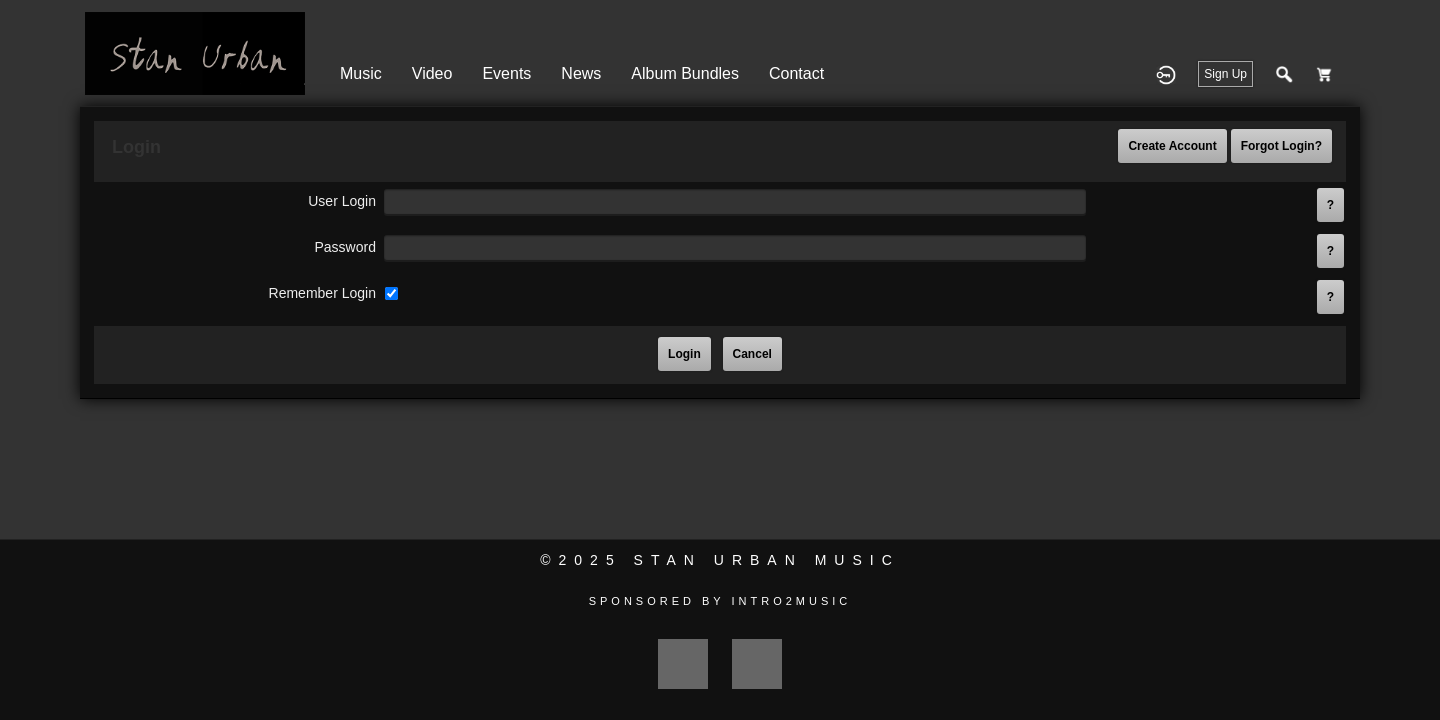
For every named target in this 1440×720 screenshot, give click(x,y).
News (581, 73)
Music (361, 73)
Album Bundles (685, 73)
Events (506, 73)
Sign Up (1225, 74)
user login (342, 201)
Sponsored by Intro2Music (720, 601)
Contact (796, 73)
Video (432, 73)
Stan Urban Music (767, 560)
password (344, 247)
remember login (322, 293)
